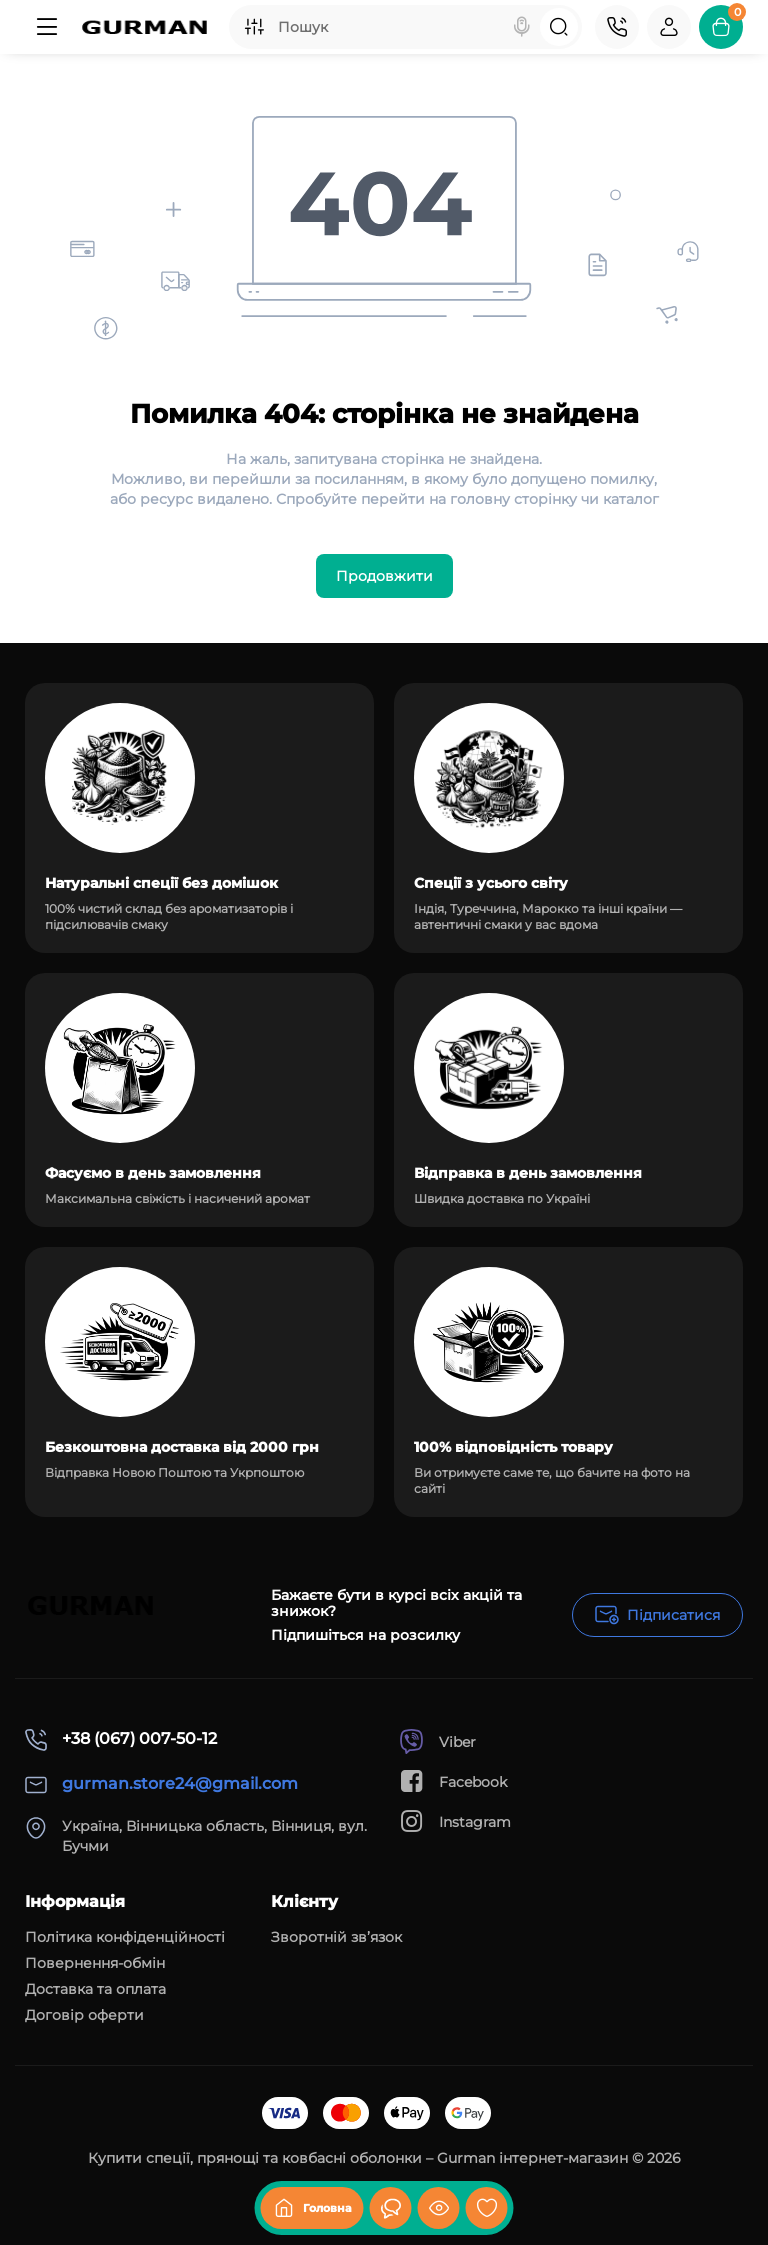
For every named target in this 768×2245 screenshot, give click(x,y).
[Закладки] (487, 2208)
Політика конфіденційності (125, 1937)
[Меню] (47, 27)
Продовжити (384, 576)
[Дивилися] (391, 2208)
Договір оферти (84, 2015)
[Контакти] (617, 27)
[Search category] (254, 27)
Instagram (455, 1821)
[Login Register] (669, 27)
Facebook (453, 1781)
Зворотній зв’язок (336, 1937)
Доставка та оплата (95, 1989)
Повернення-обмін (95, 1963)
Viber (437, 1741)
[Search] (522, 27)
